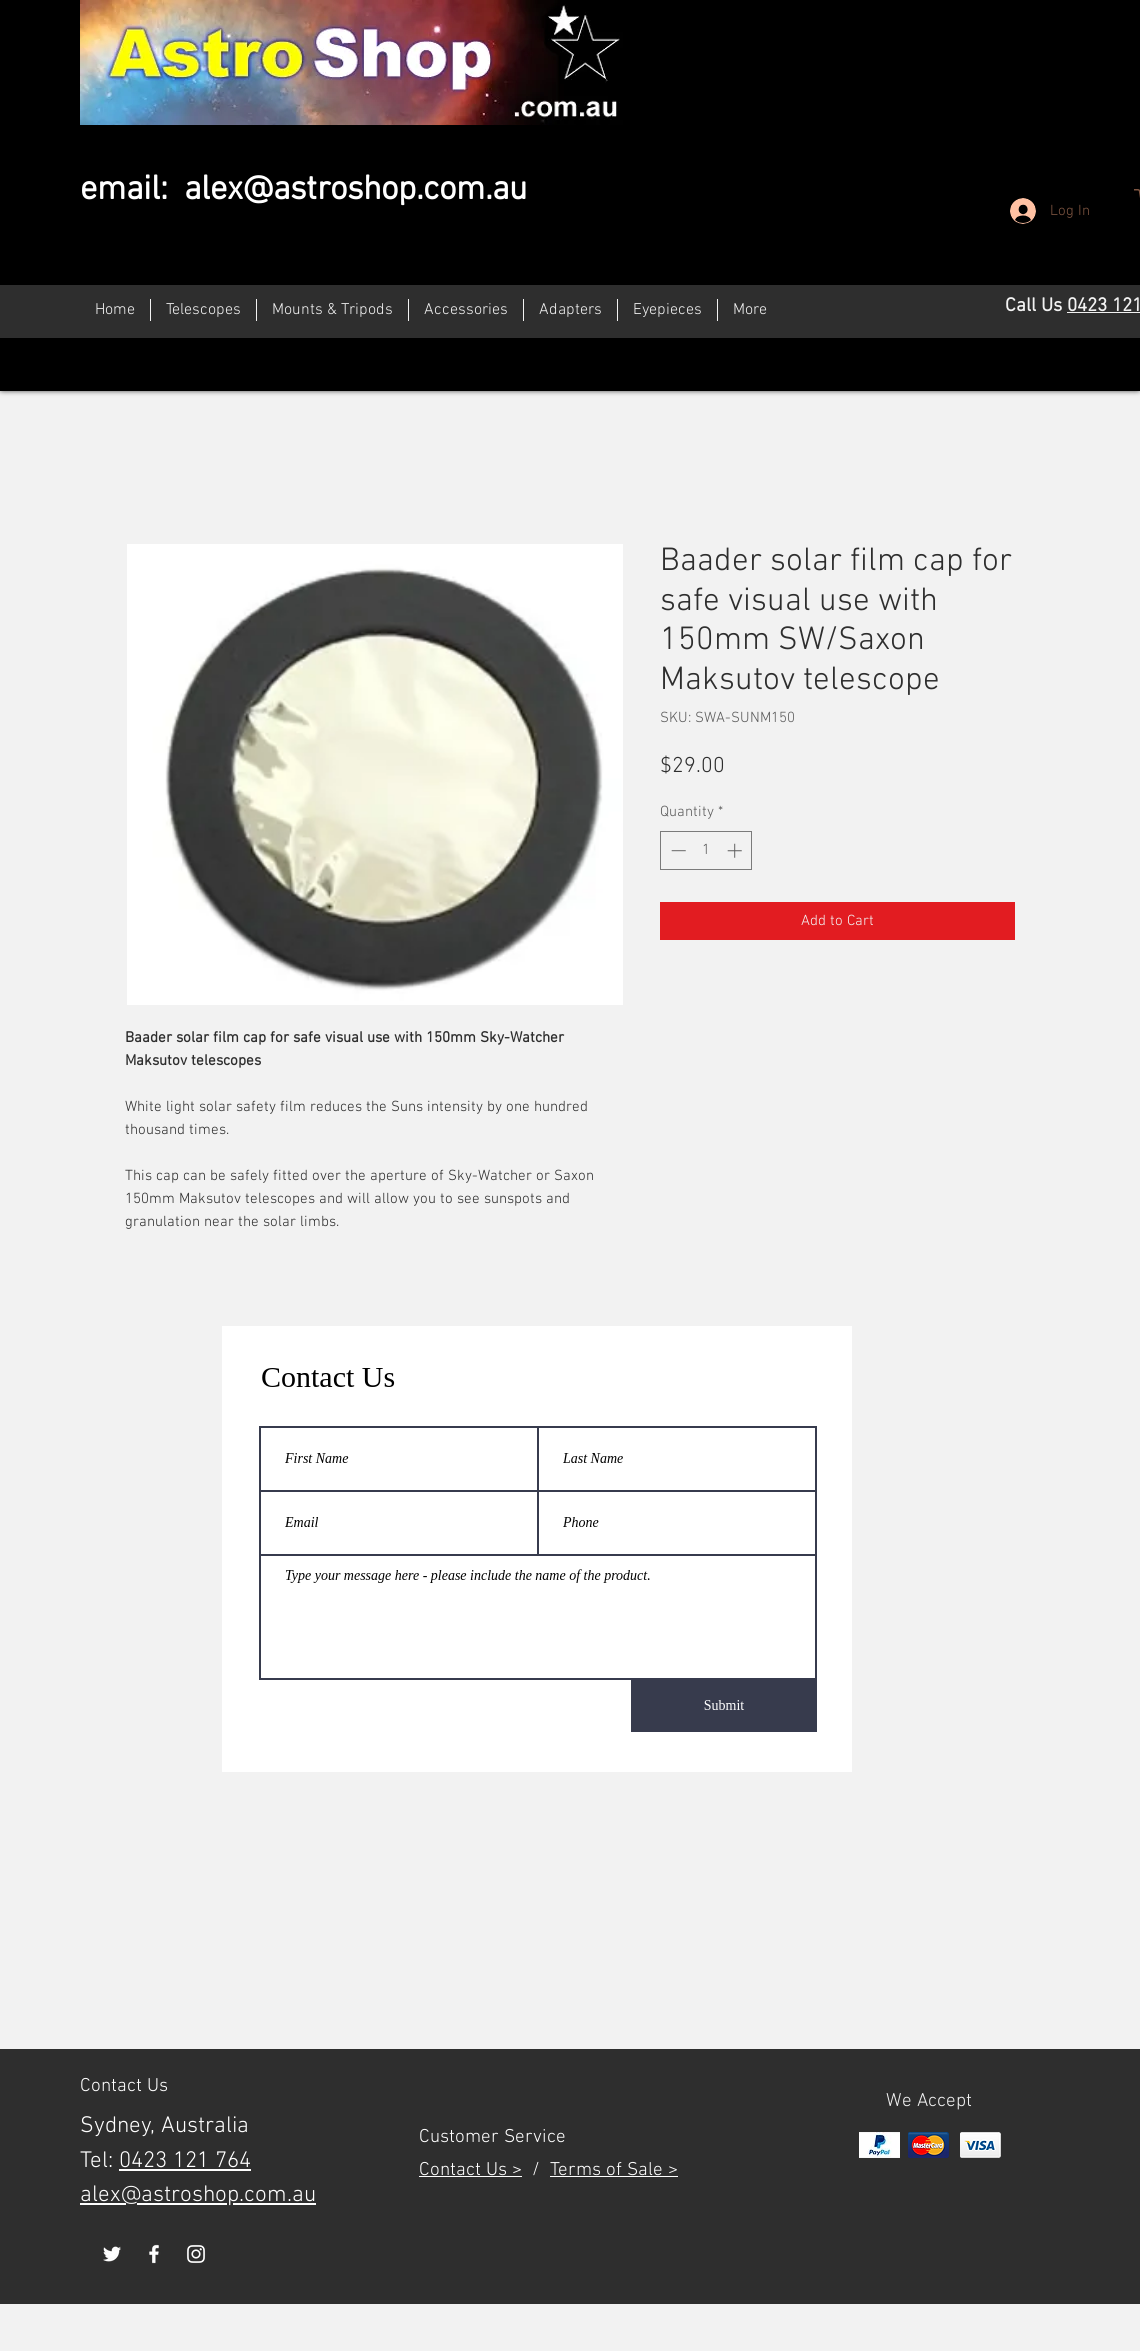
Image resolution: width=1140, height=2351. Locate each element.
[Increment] (736, 850)
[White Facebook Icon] (154, 2254)
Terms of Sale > (614, 2170)
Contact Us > (470, 2170)
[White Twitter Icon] (112, 2254)
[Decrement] (676, 850)
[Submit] (724, 1706)
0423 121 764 (185, 2161)
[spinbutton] (706, 850)
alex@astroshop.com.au (355, 190)
